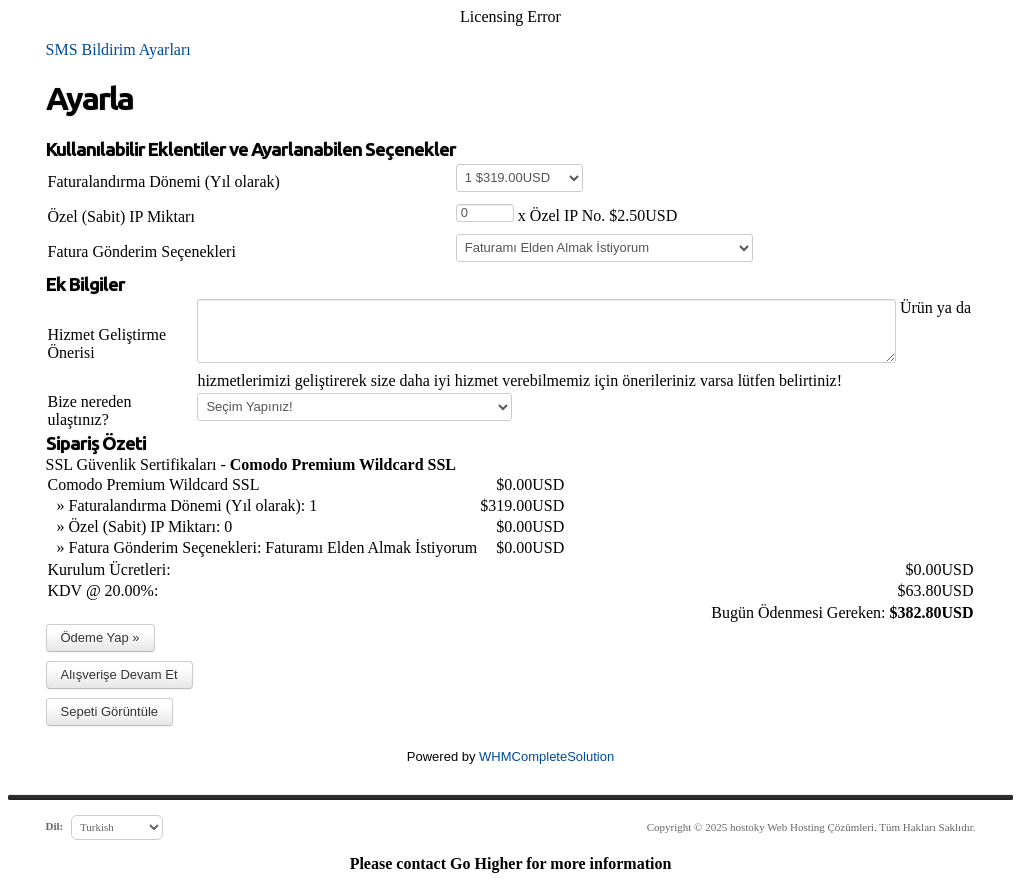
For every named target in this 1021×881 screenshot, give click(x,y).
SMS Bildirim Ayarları (118, 49)
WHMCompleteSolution (546, 756)
